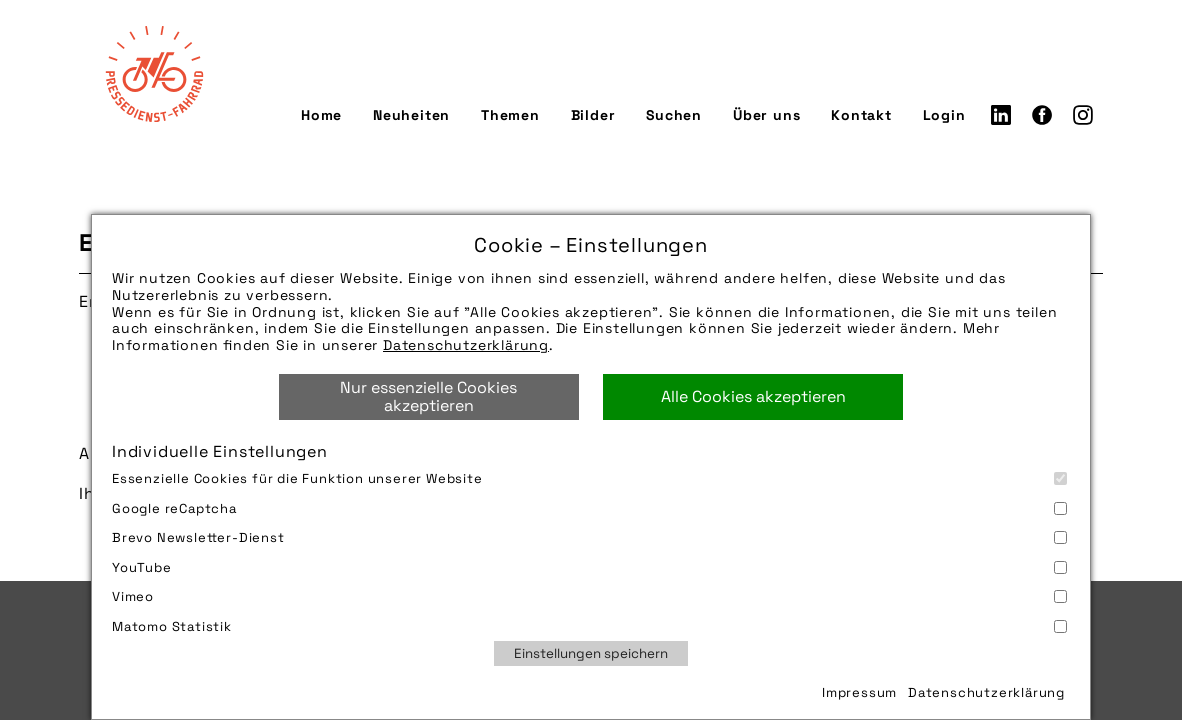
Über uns (766, 117)
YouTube (589, 567)
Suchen (674, 117)
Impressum (859, 692)
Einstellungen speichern (591, 653)
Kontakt (861, 117)
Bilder (593, 117)
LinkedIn (1001, 117)
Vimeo (589, 596)
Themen (510, 117)
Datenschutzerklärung (466, 345)
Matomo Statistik (589, 626)
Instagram (1083, 117)
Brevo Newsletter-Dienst (589, 537)
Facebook (1042, 117)
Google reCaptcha (589, 508)
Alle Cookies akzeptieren (753, 396)
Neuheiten (411, 117)
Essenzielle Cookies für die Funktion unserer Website (589, 478)
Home (321, 117)
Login (944, 117)
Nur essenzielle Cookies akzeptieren (428, 396)
